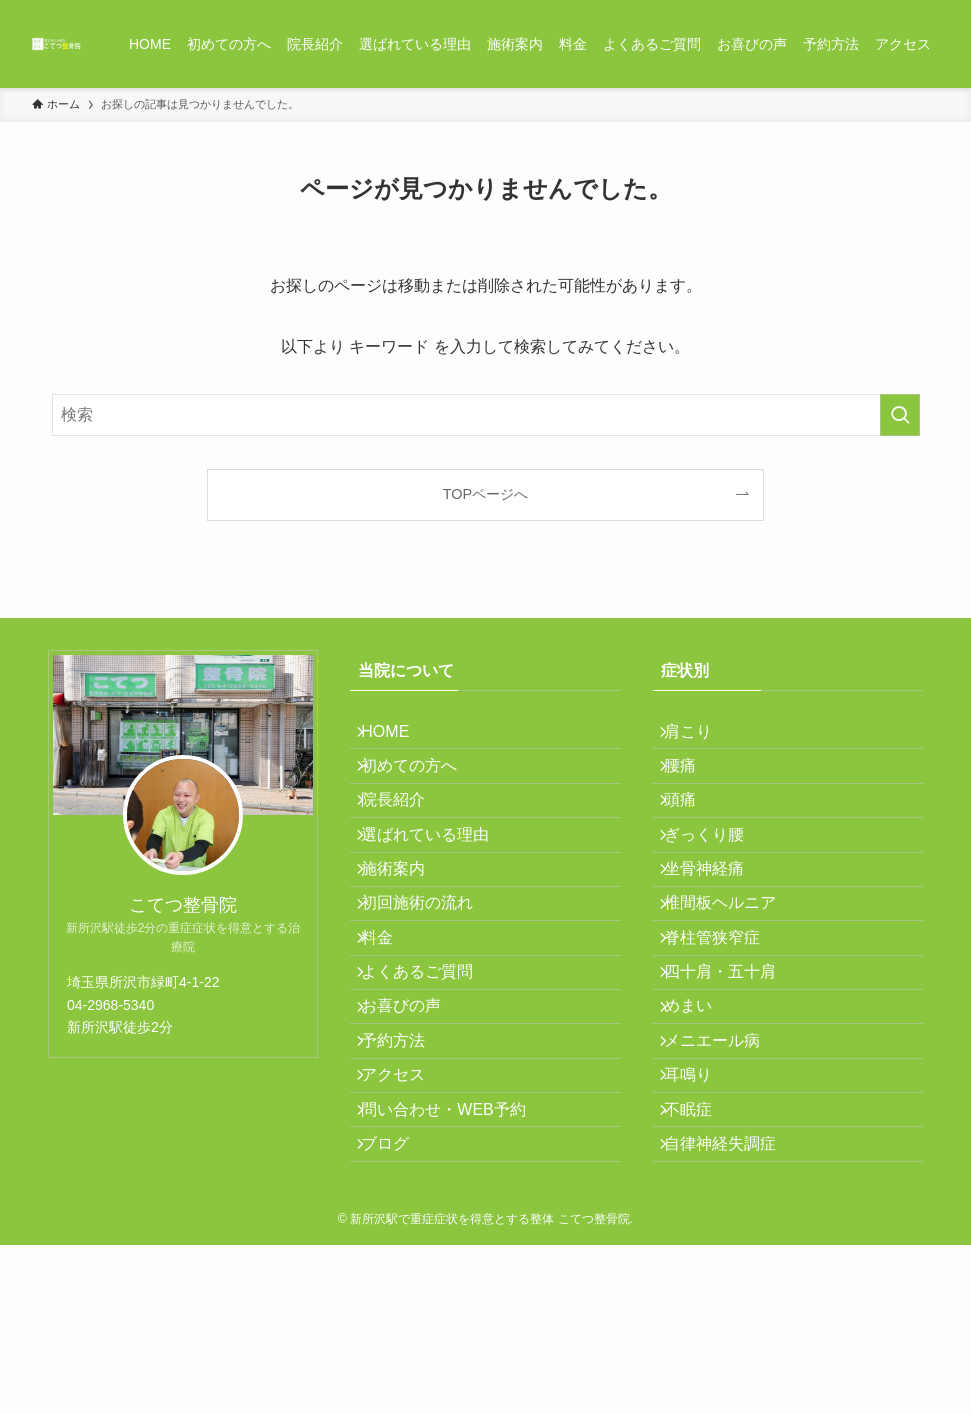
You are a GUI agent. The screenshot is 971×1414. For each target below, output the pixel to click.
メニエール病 (725, 1164)
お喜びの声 (414, 1116)
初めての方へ (422, 784)
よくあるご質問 (430, 1069)
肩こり (701, 737)
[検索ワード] (486, 415)
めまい (701, 1116)
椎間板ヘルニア (733, 974)
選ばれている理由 (438, 879)
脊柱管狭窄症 (725, 1021)
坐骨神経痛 (717, 927)
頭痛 (693, 832)
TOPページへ (485, 494)
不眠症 (701, 1258)
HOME (398, 737)
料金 (390, 1021)
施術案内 (406, 927)
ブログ (398, 1306)
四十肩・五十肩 (733, 1069)
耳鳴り (701, 1211)
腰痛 (693, 784)
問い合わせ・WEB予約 (456, 1258)
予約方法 (406, 1164)
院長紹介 (406, 832)
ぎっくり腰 (717, 879)
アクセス (406, 1211)
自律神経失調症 (733, 1306)
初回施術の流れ (430, 974)
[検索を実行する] (900, 415)
